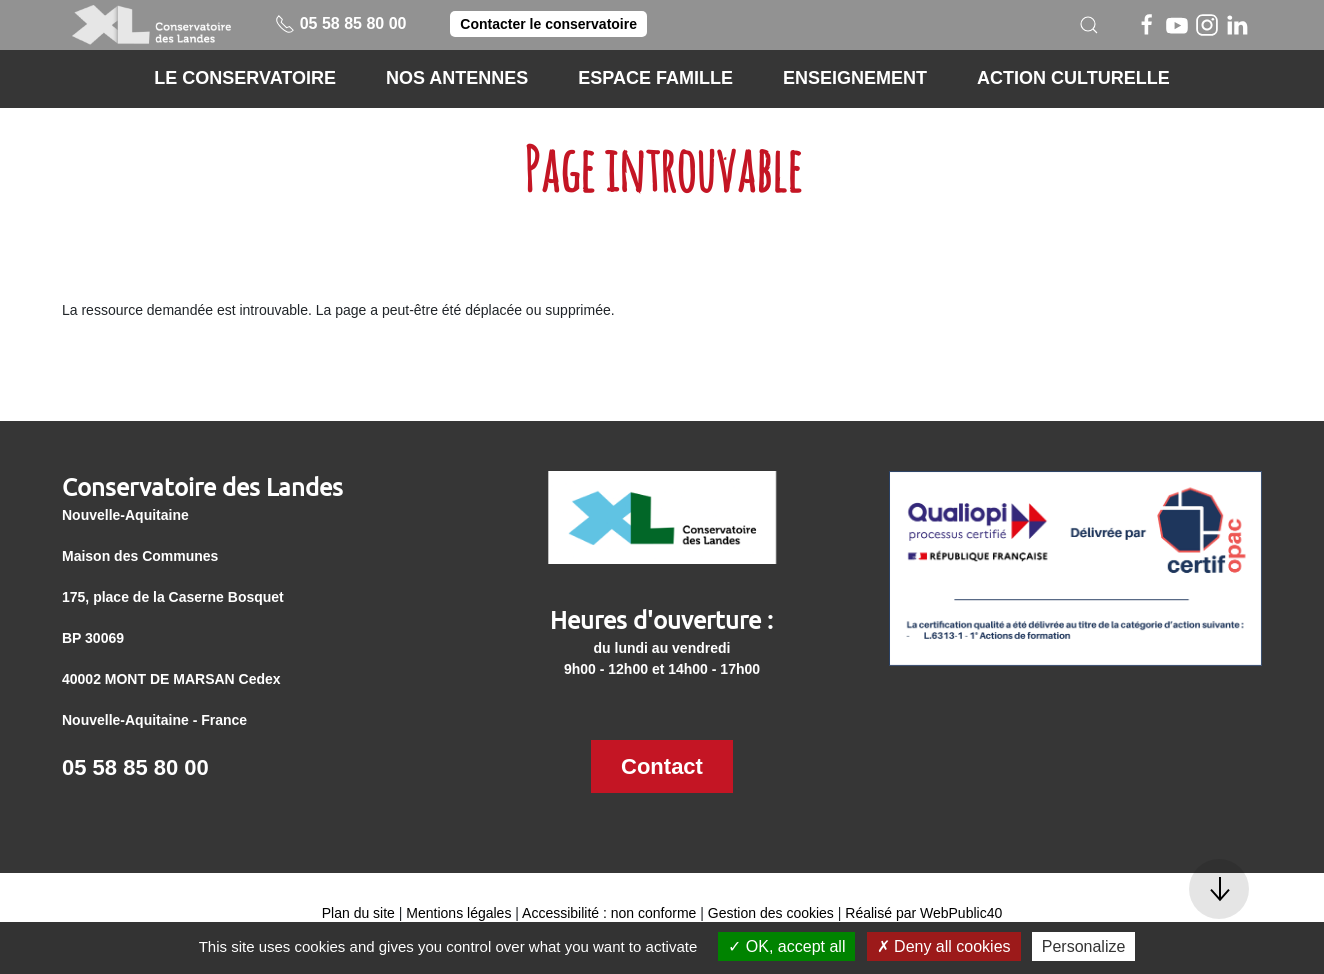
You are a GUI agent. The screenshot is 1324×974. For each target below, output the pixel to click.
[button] (1089, 25)
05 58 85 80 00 (340, 23)
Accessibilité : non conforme (609, 913)
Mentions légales (458, 913)
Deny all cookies (944, 946)
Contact (662, 766)
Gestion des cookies (771, 913)
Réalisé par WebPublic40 (923, 913)
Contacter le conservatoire (548, 24)
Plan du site (358, 913)
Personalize (1084, 946)
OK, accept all (786, 946)
